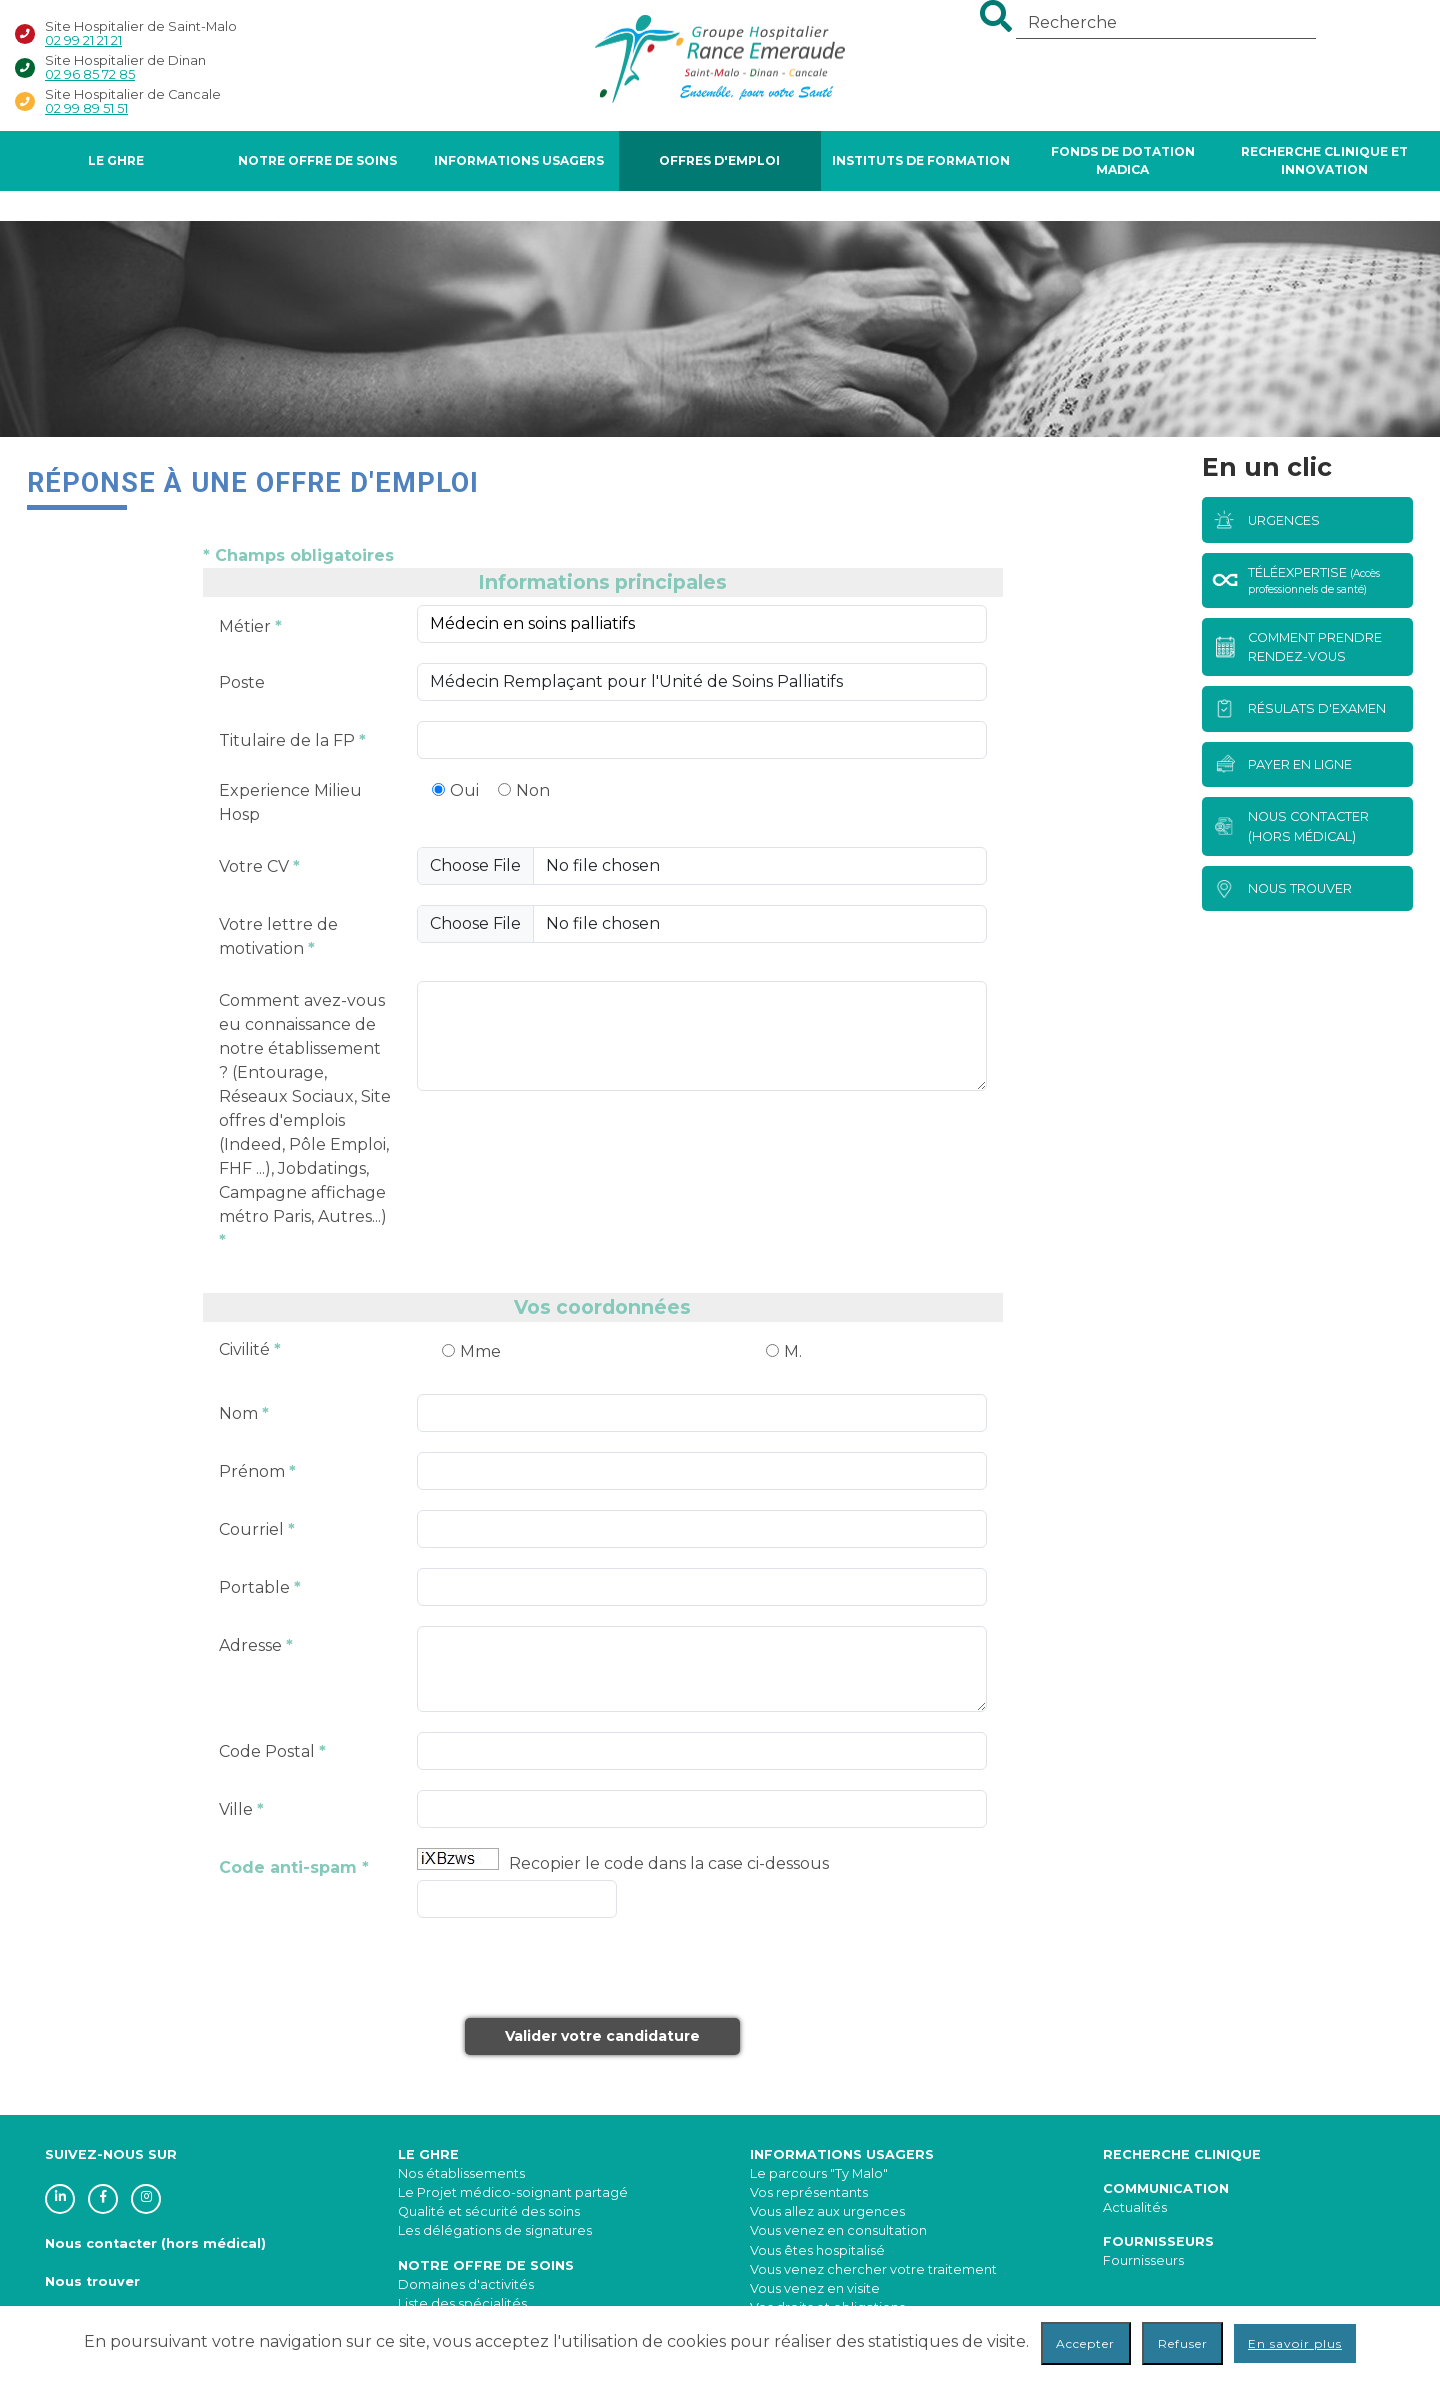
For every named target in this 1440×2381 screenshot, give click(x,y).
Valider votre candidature (602, 2036)
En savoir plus (1295, 2343)
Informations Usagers (519, 160)
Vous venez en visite (815, 2288)
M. (793, 1351)
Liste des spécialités (462, 2303)
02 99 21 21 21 (83, 40)
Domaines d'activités (466, 2284)
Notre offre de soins (317, 160)
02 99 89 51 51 (86, 108)
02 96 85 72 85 (90, 74)
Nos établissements (461, 2173)
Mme (480, 1351)
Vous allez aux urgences (827, 2211)
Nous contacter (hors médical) (155, 2243)
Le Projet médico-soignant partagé (513, 2192)
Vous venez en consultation (838, 2230)
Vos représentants (809, 2192)
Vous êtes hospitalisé (817, 2250)
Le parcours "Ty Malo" (819, 2173)
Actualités (1135, 2207)
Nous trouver (92, 2281)
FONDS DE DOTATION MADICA (1123, 160)
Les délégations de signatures (495, 2230)
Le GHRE (116, 160)
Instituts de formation (921, 160)
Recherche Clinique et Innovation (1324, 160)
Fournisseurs (1143, 2260)
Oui (464, 790)
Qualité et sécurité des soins (489, 2211)
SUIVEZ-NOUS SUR (111, 2154)
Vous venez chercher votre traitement (873, 2269)
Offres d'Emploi (719, 160)
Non (533, 790)
